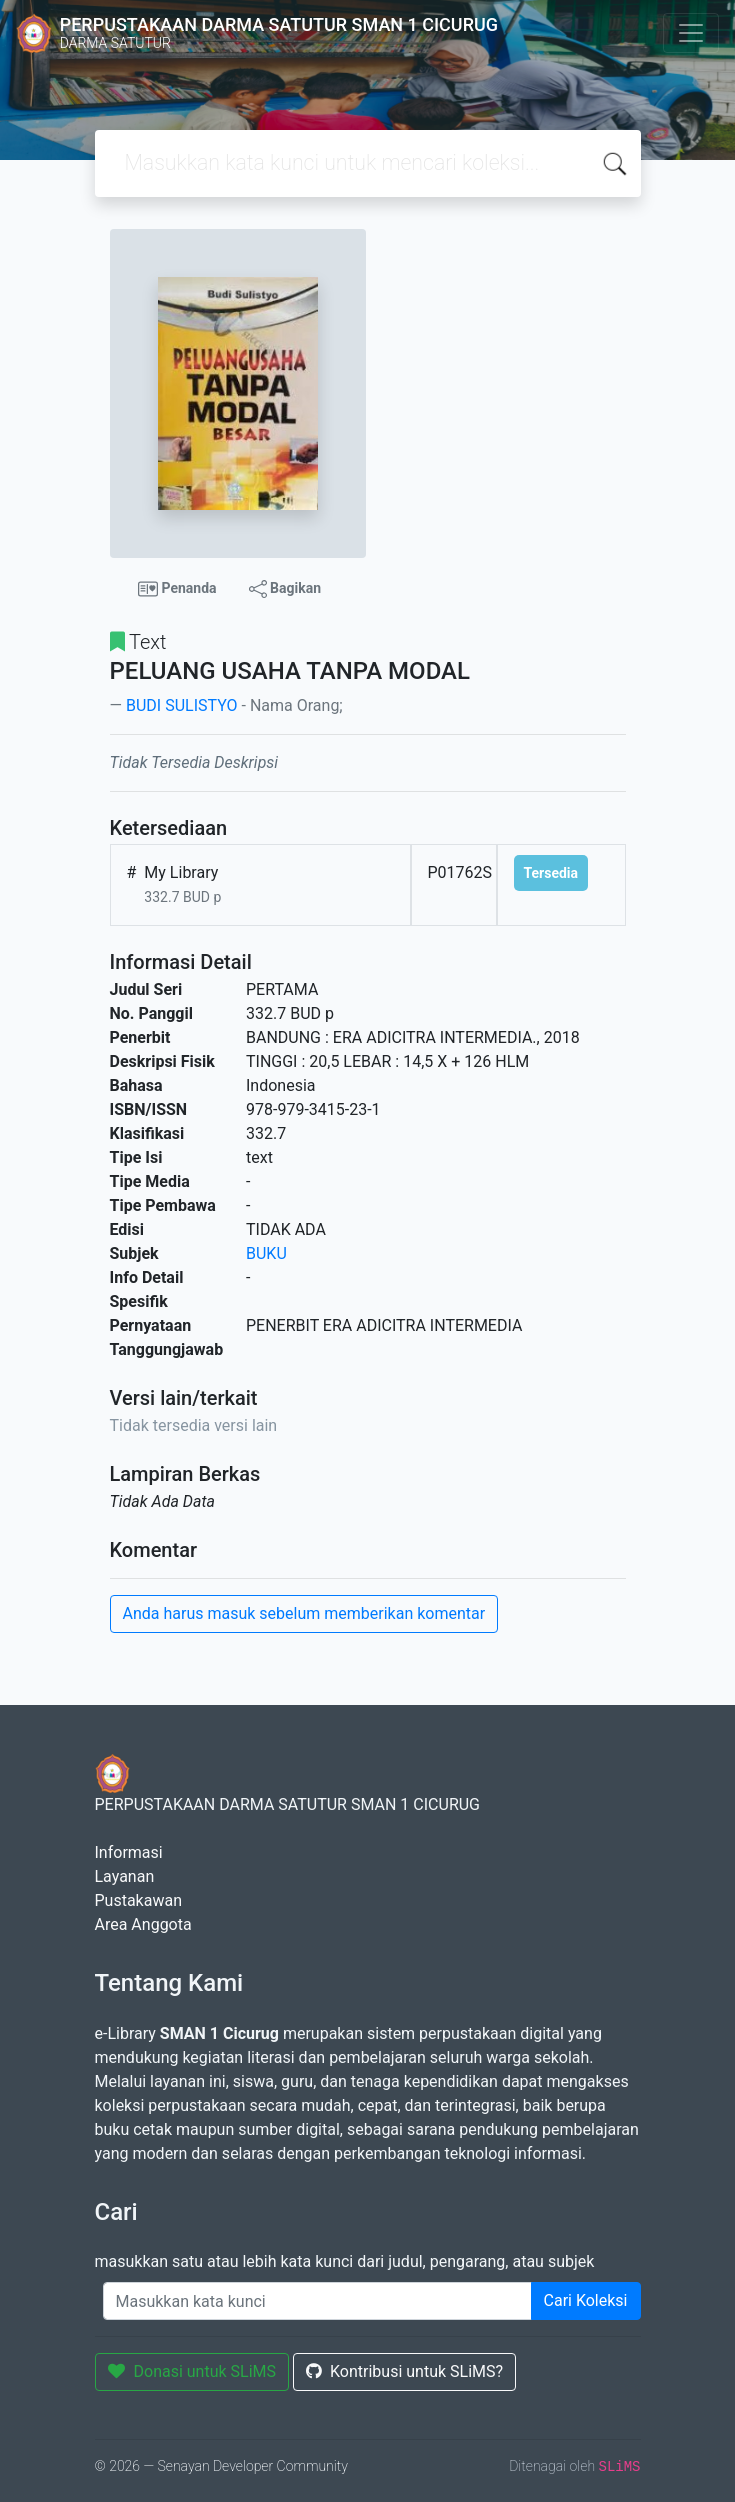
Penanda (177, 589)
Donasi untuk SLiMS (192, 2371)
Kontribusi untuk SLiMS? (404, 2371)
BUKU (266, 1253)
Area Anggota (143, 1924)
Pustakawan (138, 1900)
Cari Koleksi (586, 2300)
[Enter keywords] (317, 2301)
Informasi (129, 1852)
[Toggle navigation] (691, 33)
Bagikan (285, 589)
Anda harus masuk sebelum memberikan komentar (304, 1613)
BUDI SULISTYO (182, 705)
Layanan (125, 1876)
